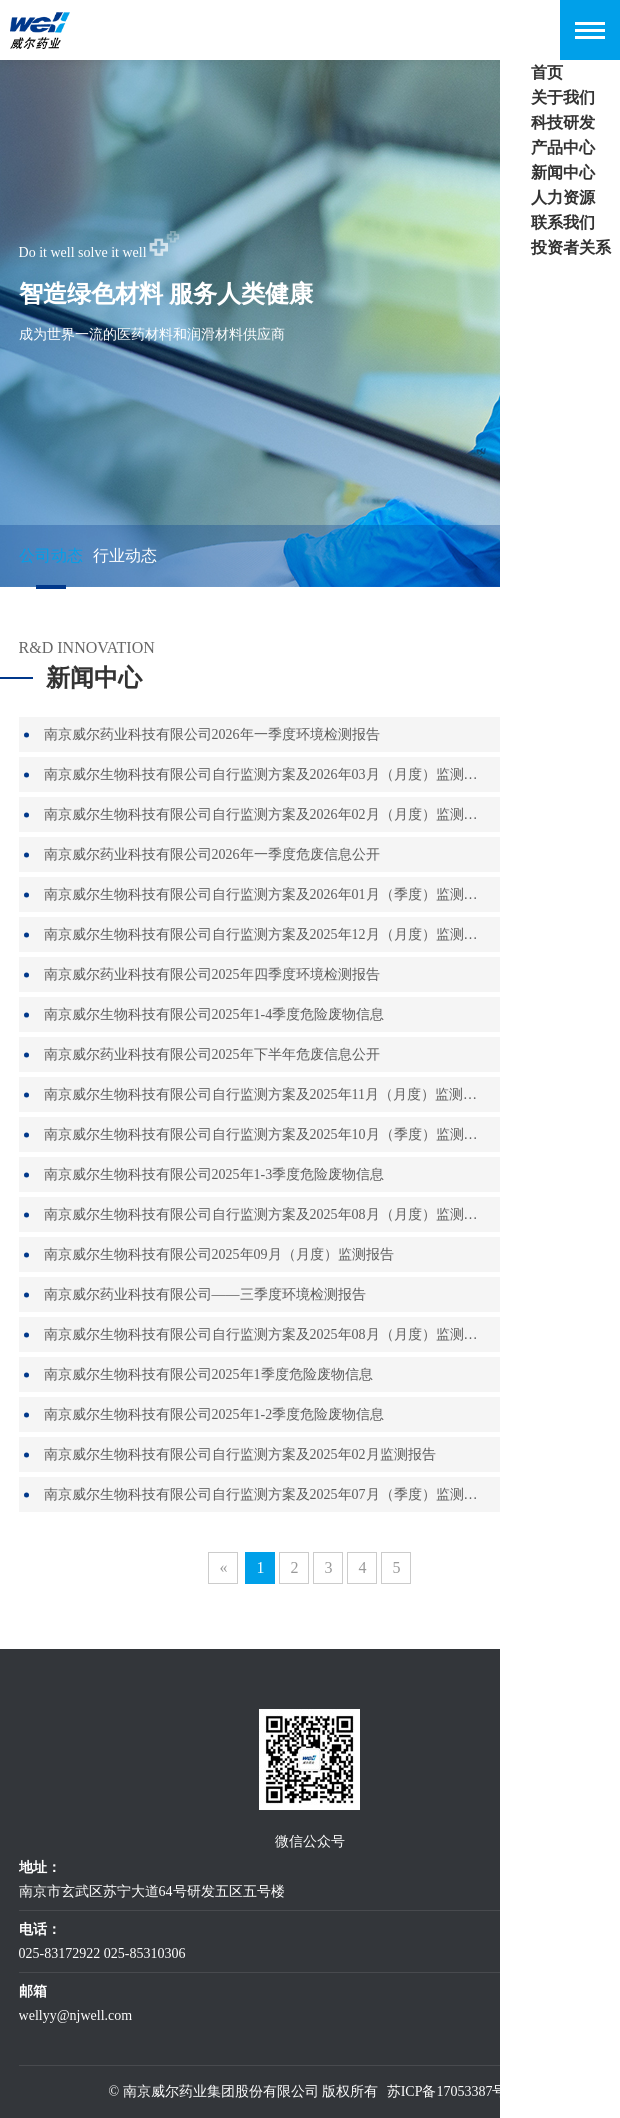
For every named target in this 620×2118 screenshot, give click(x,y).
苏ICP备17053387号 (447, 2091)
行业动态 (125, 555)
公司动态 (51, 555)
